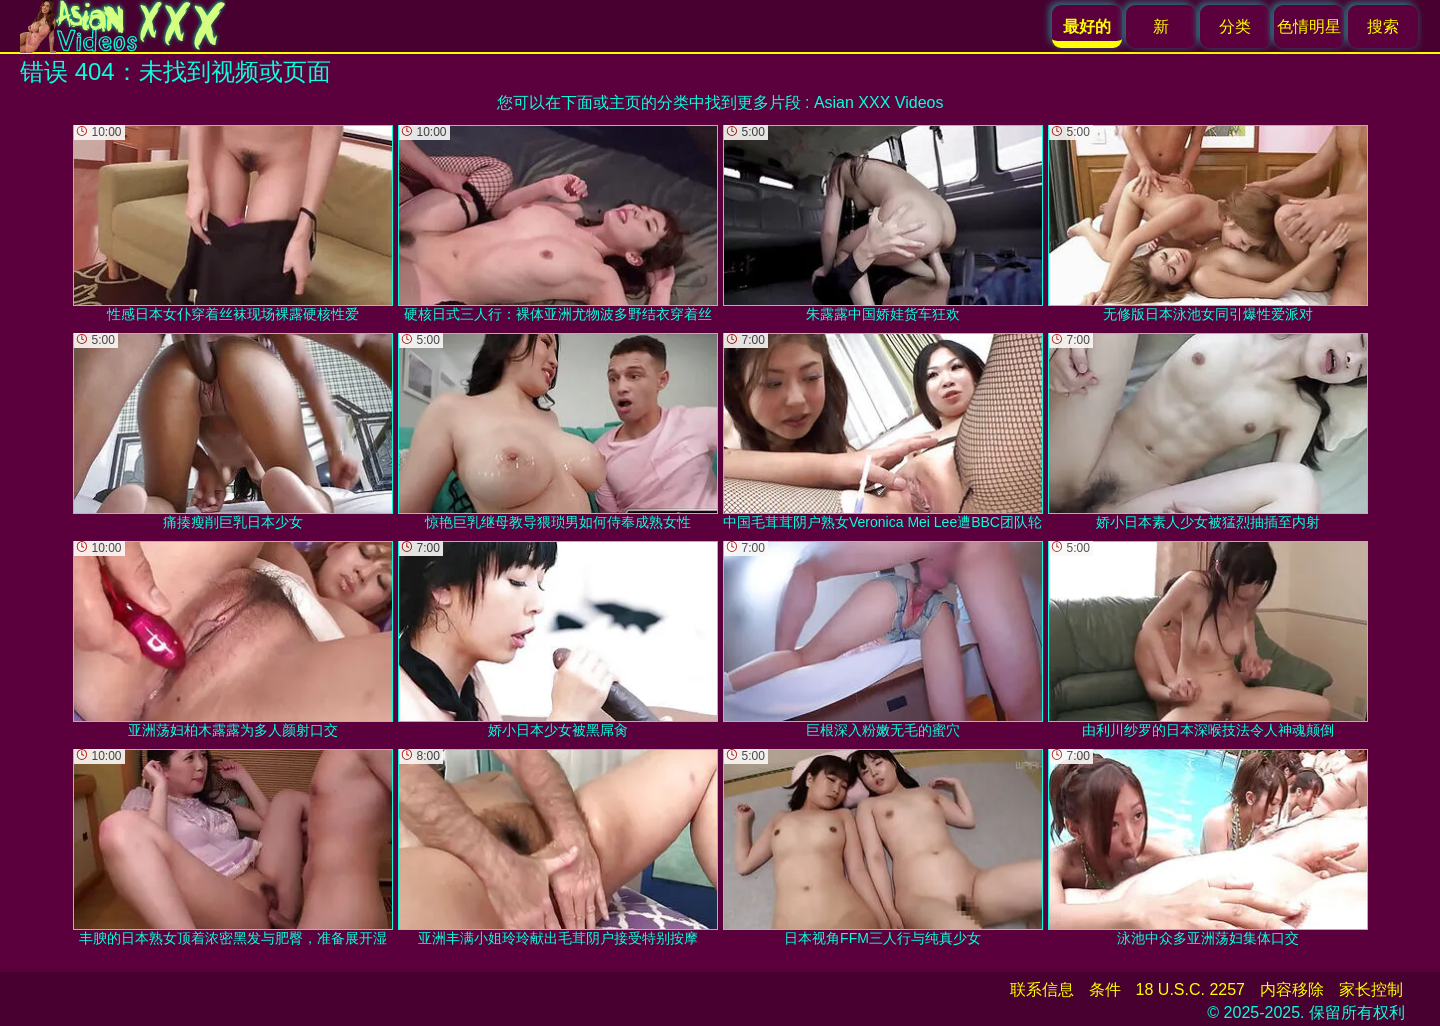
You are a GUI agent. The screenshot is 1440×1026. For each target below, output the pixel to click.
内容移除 (1292, 989)
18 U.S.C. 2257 (1190, 989)
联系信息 (1042, 989)
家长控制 (1371, 989)
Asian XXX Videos (879, 102)
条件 (1105, 989)
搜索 (1383, 26)
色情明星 (1309, 26)
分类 (1235, 26)
